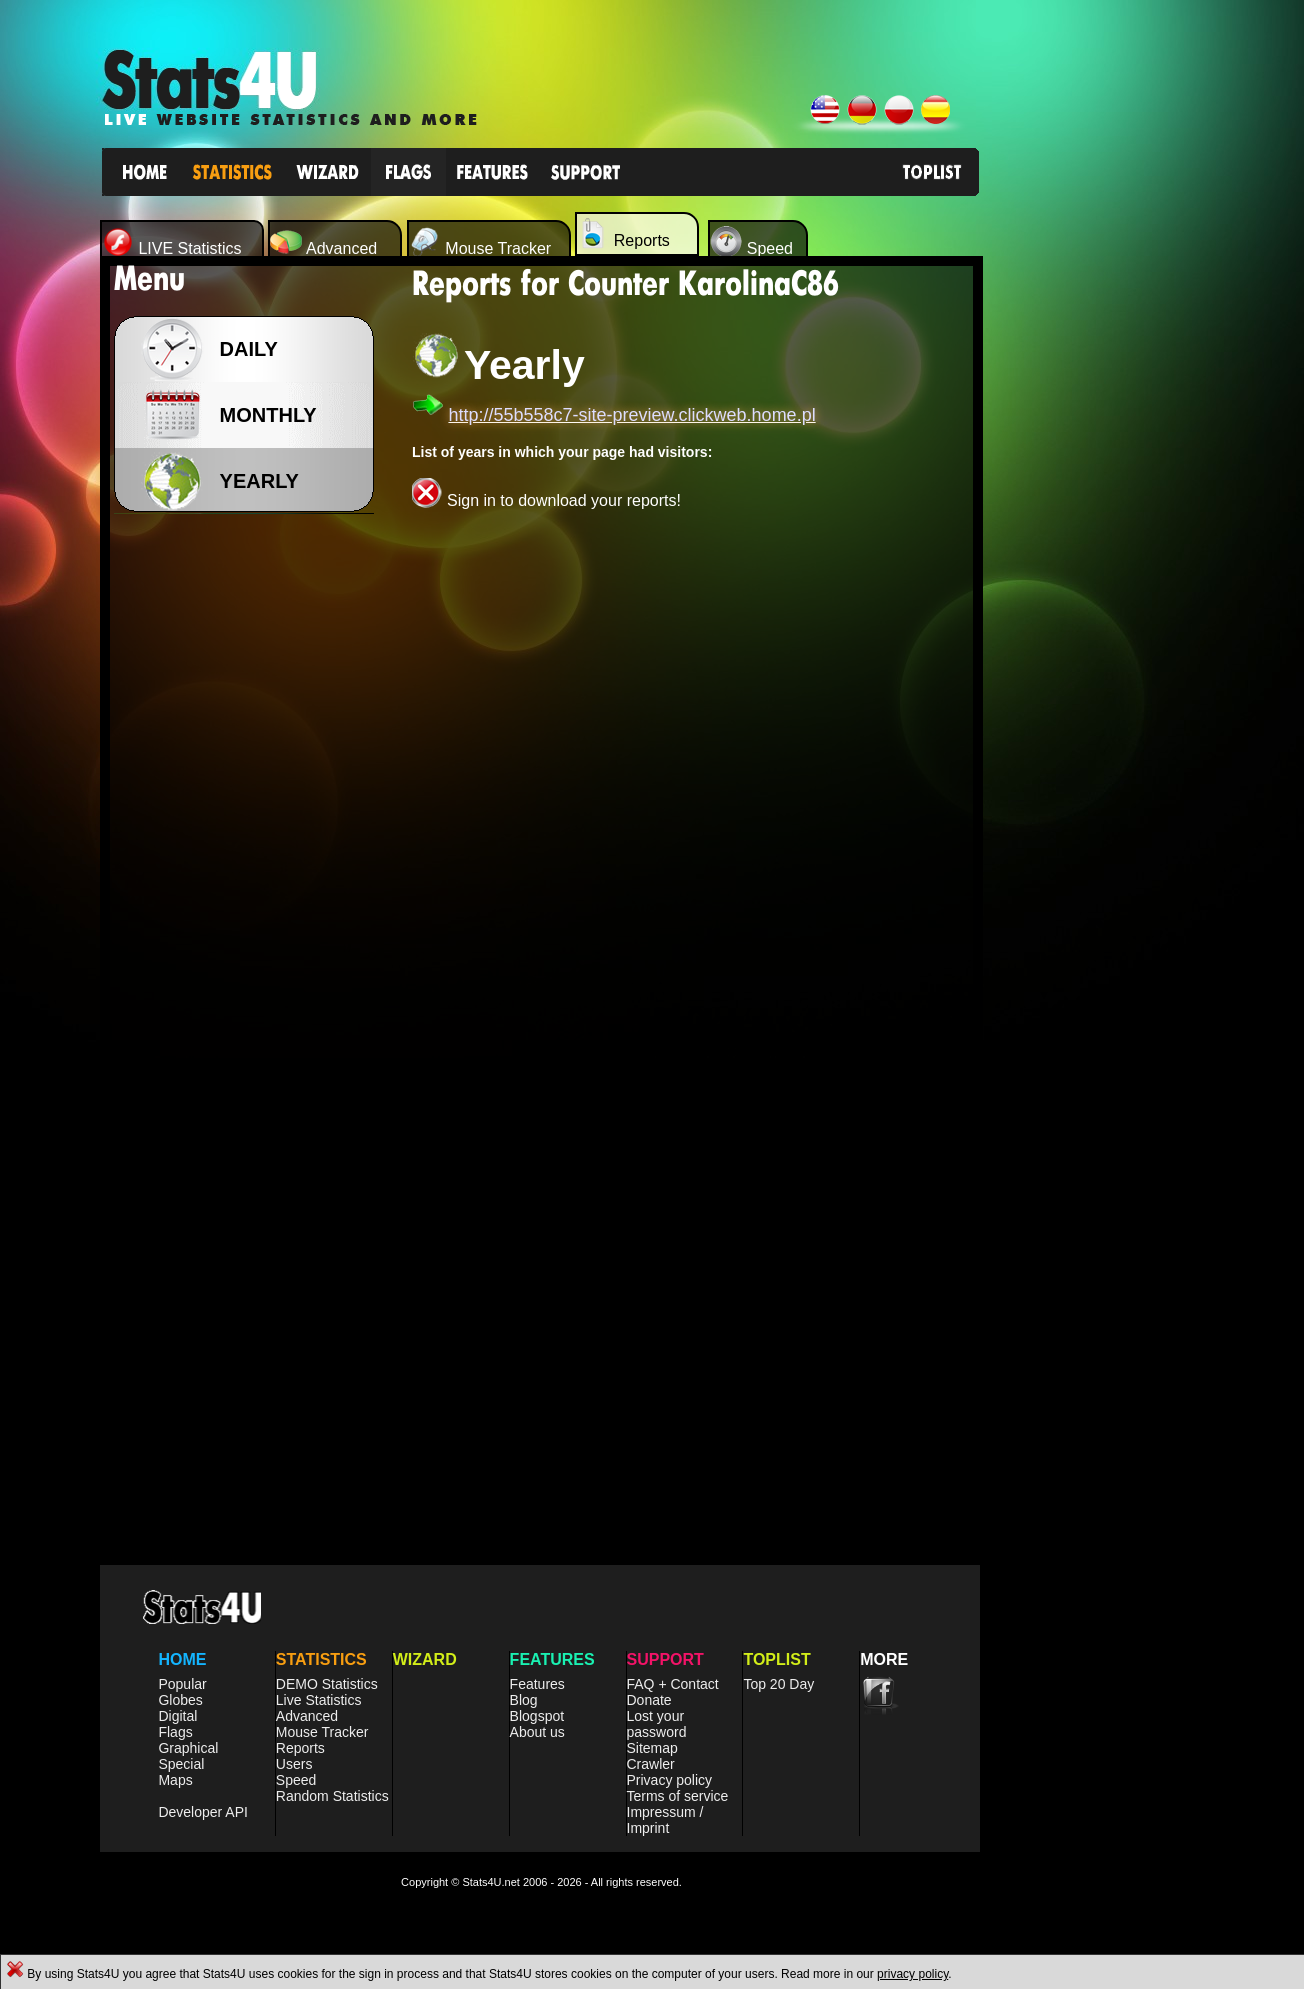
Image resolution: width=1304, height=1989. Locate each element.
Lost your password (657, 1724)
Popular (182, 1684)
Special (181, 1764)
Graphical (188, 1748)
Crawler (651, 1764)
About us (537, 1732)
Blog (524, 1700)
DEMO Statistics (327, 1684)
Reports (300, 1748)
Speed (296, 1780)
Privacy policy (670, 1780)
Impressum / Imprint (665, 1820)
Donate (649, 1700)
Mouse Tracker (322, 1732)
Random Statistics (332, 1796)
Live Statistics (319, 1700)
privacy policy (912, 1974)
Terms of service (678, 1796)
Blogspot (537, 1716)
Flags (175, 1732)
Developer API (203, 1812)
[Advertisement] (250, 840)
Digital (177, 1716)
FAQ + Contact (673, 1684)
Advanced (307, 1716)
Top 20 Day (778, 1684)
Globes (180, 1700)
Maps (175, 1780)
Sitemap (652, 1748)
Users (294, 1764)
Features (537, 1684)
